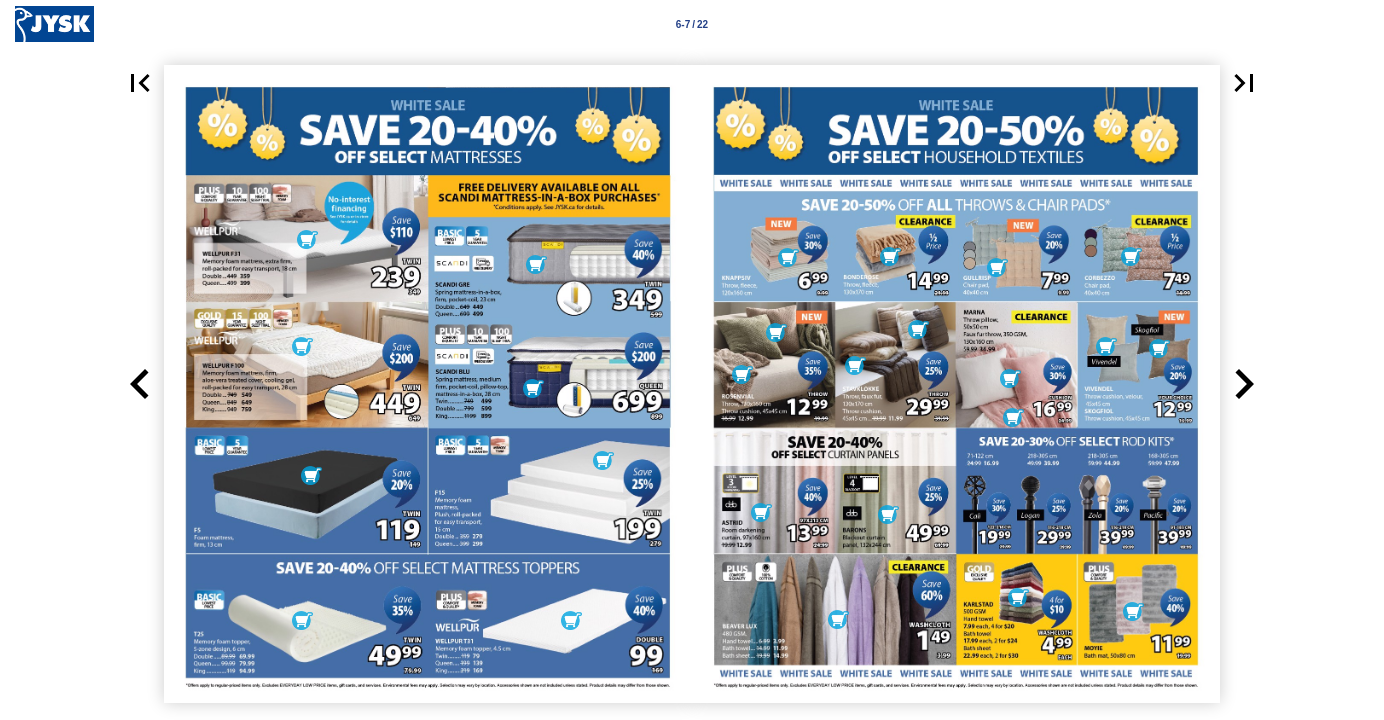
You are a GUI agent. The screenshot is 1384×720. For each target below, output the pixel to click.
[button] (140, 83)
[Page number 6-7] (692, 24)
